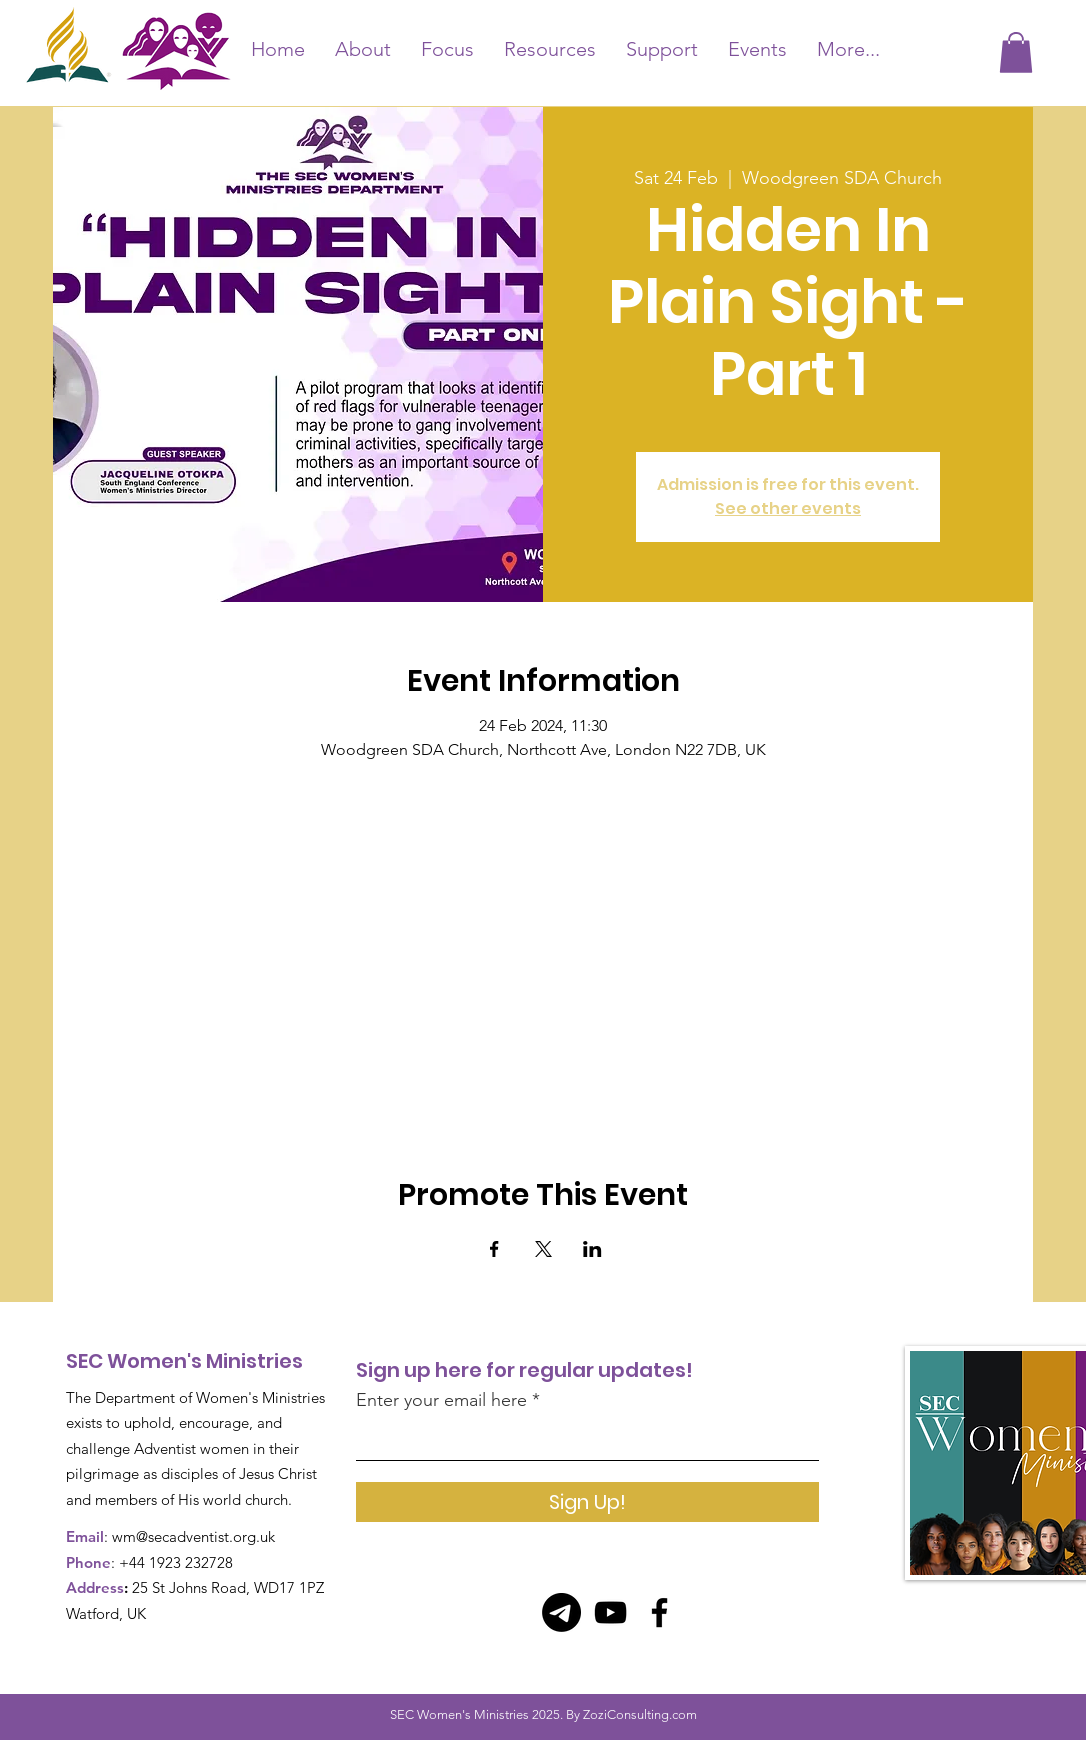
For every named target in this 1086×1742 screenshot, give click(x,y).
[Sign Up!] (587, 1502)
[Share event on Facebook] (494, 1249)
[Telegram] (561, 1612)
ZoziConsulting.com (640, 1714)
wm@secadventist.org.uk (193, 1536)
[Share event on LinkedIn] (592, 1249)
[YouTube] (610, 1612)
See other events (788, 508)
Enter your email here (441, 1400)
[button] (1016, 52)
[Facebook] (659, 1612)
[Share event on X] (543, 1249)
